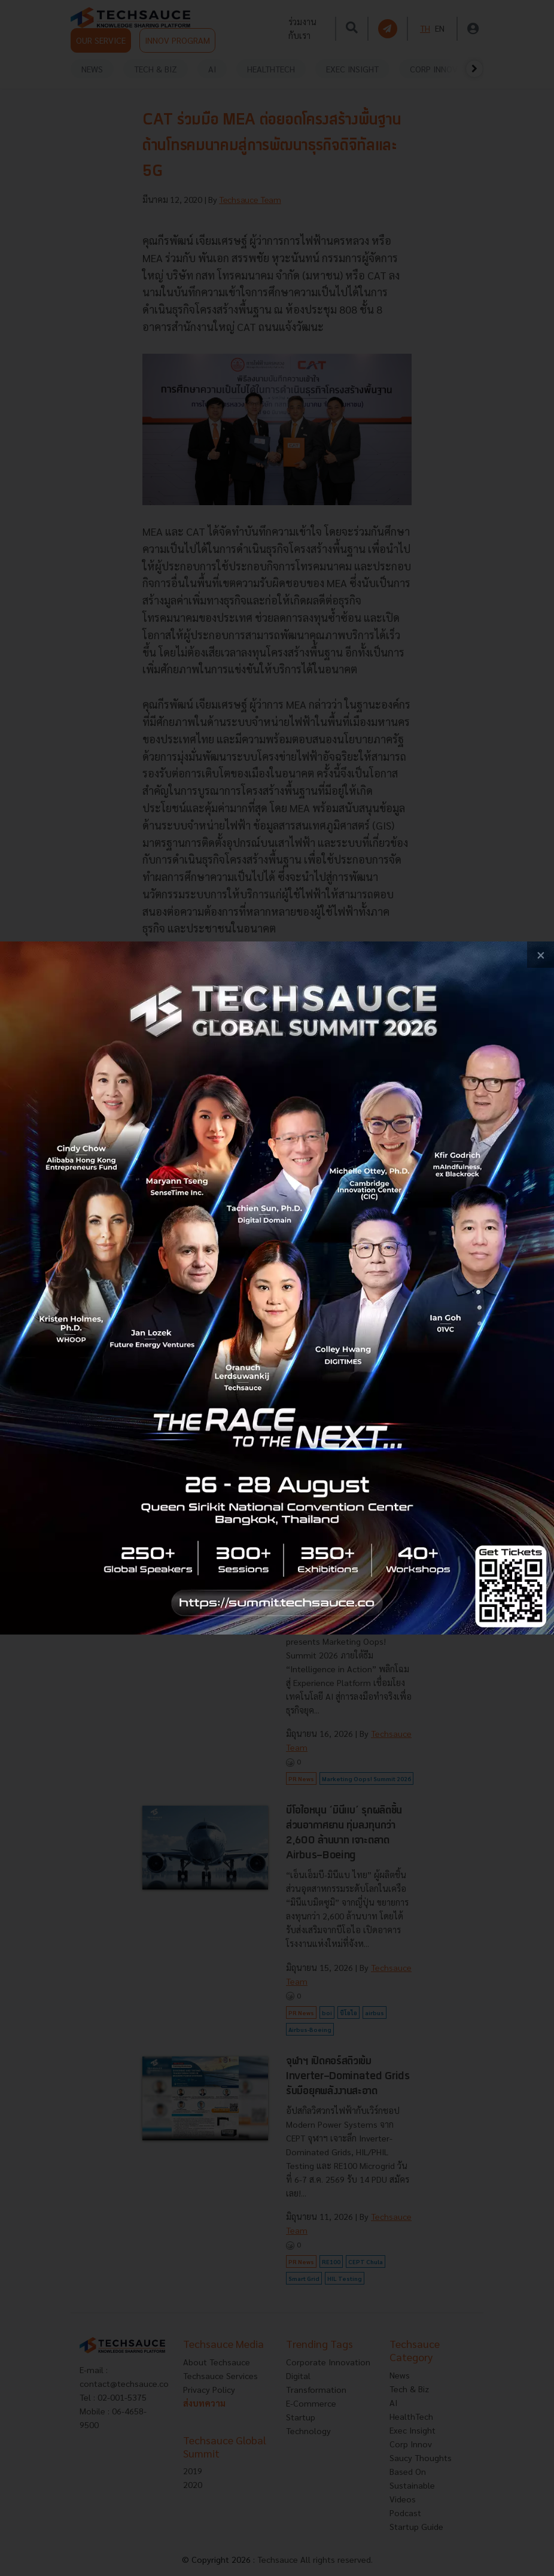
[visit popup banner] (277, 1288)
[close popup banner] (540, 954)
